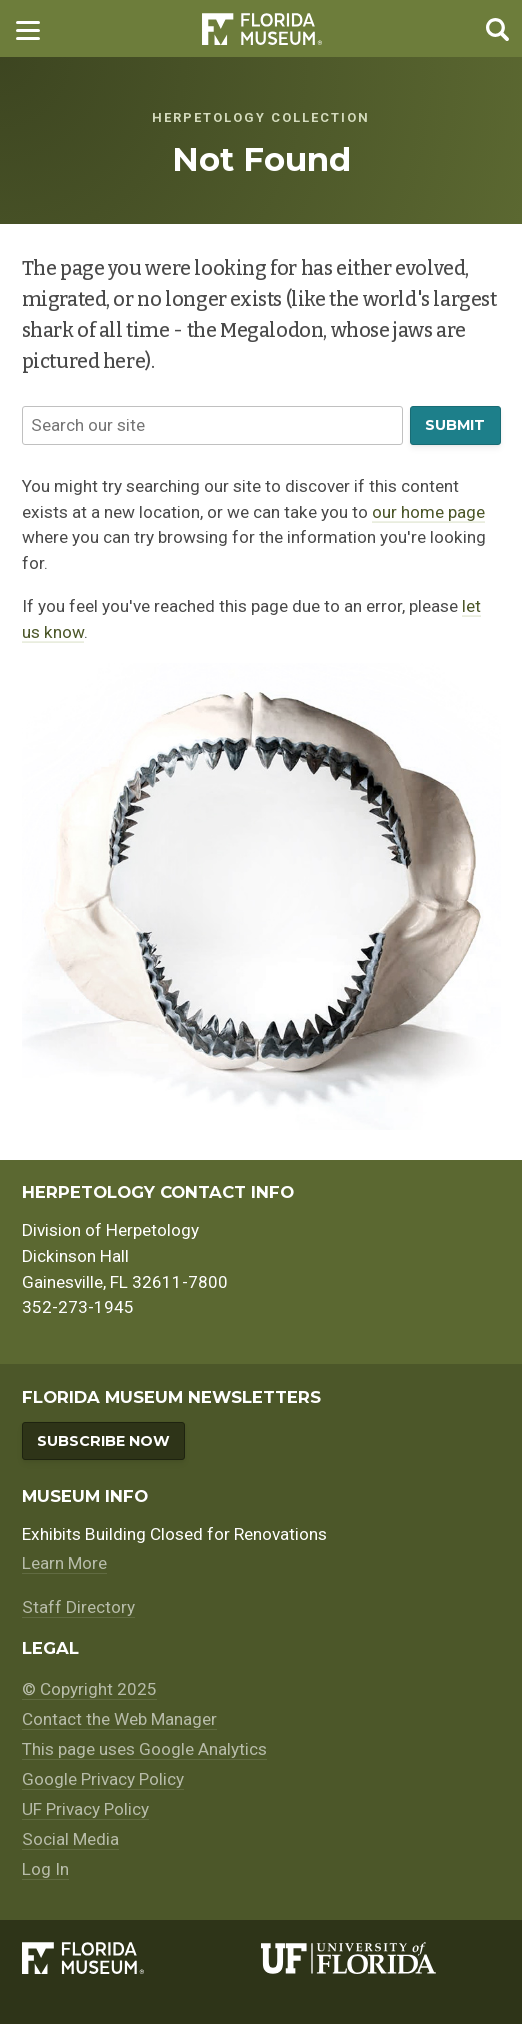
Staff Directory (78, 1607)
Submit (455, 425)
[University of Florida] (381, 1958)
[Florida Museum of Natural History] (142, 1958)
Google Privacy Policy (103, 1779)
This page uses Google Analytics (144, 1749)
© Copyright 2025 (89, 1689)
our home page (428, 512)
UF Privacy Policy (85, 1809)
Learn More (64, 1563)
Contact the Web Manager (119, 1719)
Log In (45, 1869)
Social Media (70, 1839)
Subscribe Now (103, 1441)
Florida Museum (262, 28)
